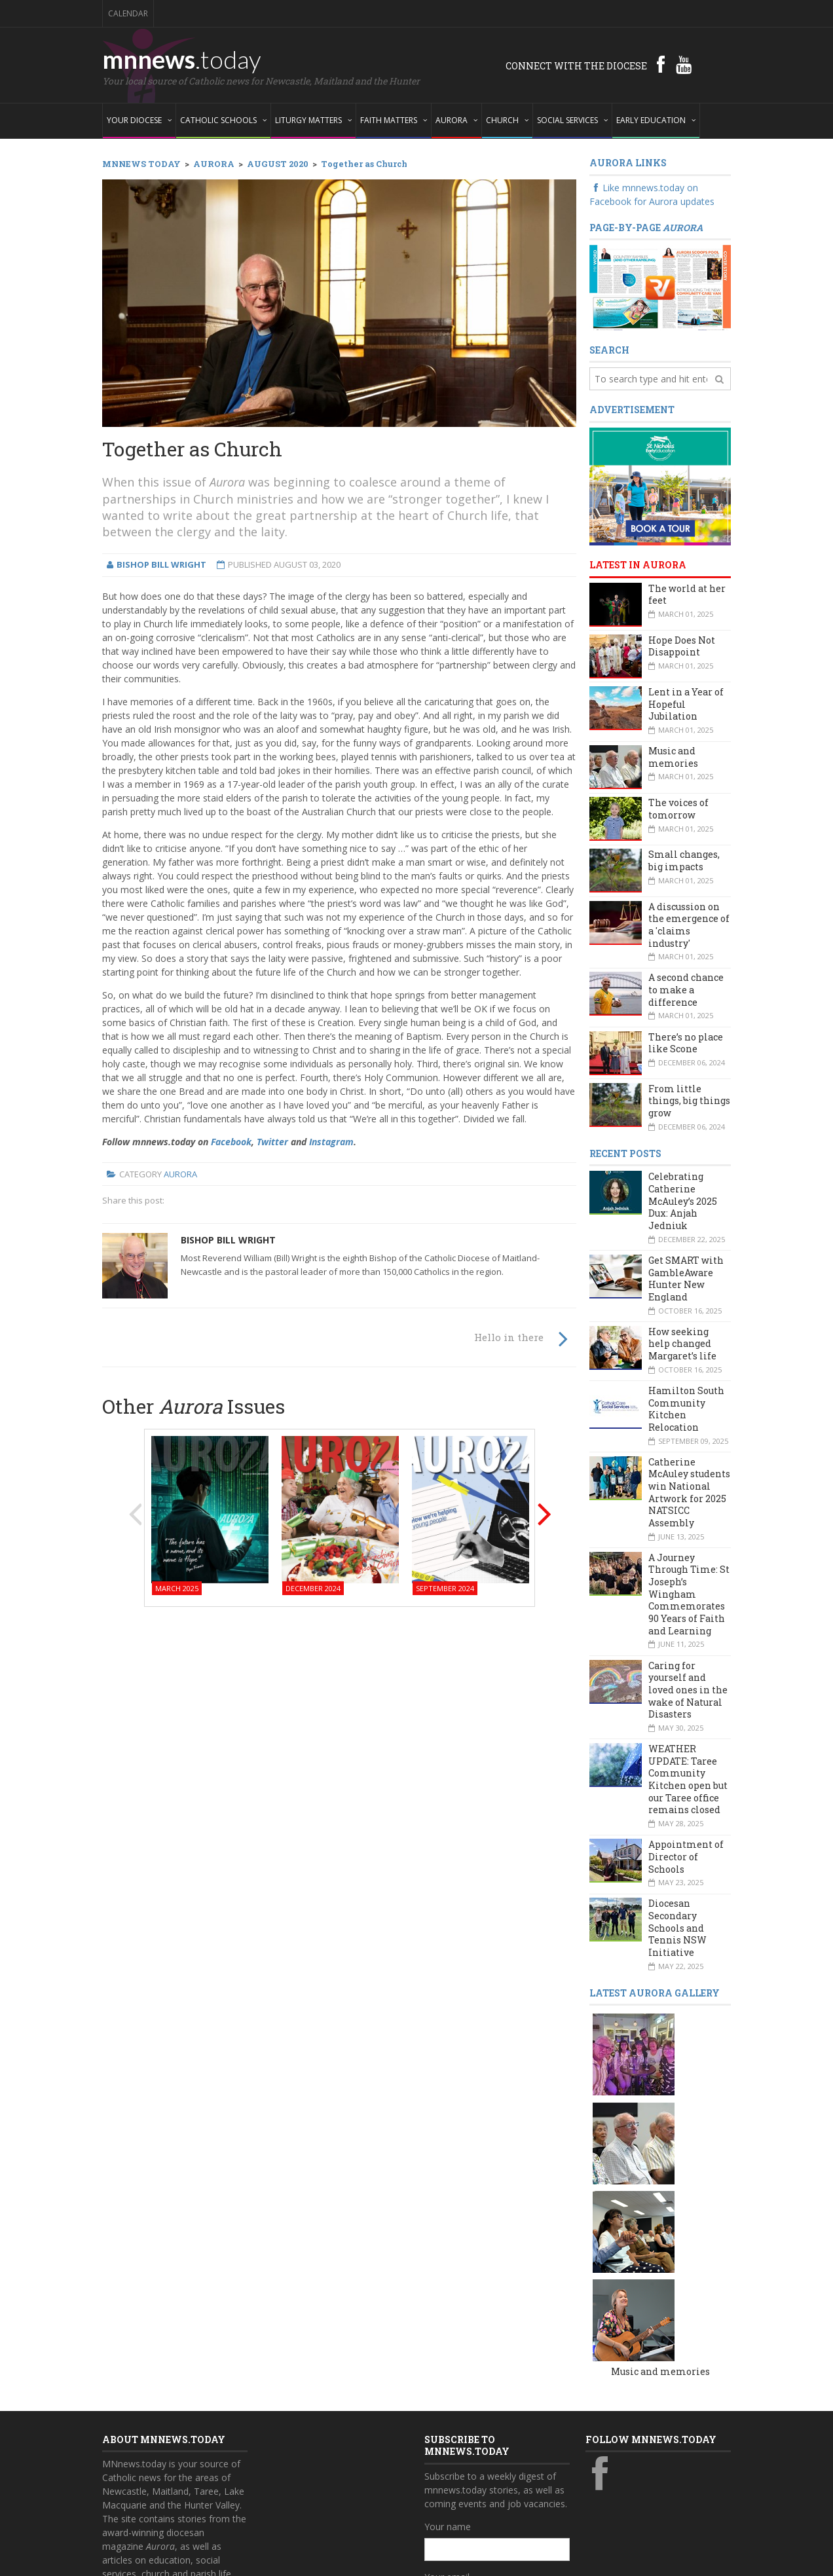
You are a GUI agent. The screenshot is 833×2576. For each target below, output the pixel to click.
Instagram (331, 1141)
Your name (447, 2338)
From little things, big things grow (689, 1100)
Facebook (231, 1141)
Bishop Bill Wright (228, 1240)
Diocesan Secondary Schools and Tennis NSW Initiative (677, 1928)
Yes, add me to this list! (486, 2471)
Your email (447, 2389)
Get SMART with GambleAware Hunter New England (686, 1278)
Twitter (272, 1141)
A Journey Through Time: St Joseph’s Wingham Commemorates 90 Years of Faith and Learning (689, 1594)
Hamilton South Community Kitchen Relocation (686, 1408)
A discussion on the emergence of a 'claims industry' (689, 924)
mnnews (181, 59)
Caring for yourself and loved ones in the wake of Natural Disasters (688, 1690)
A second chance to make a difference (686, 989)
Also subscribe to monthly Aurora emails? (495, 2446)
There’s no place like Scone (685, 1043)
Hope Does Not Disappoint (681, 646)
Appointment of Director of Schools (686, 1856)
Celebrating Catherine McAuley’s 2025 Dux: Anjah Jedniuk (682, 1201)
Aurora (180, 1174)
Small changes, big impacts (684, 860)
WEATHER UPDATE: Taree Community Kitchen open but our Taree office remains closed (688, 1779)
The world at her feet (687, 594)
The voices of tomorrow (678, 808)
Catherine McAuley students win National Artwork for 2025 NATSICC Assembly (689, 1492)
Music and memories (673, 757)
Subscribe (452, 2498)
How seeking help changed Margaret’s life (682, 1343)
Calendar (128, 13)
